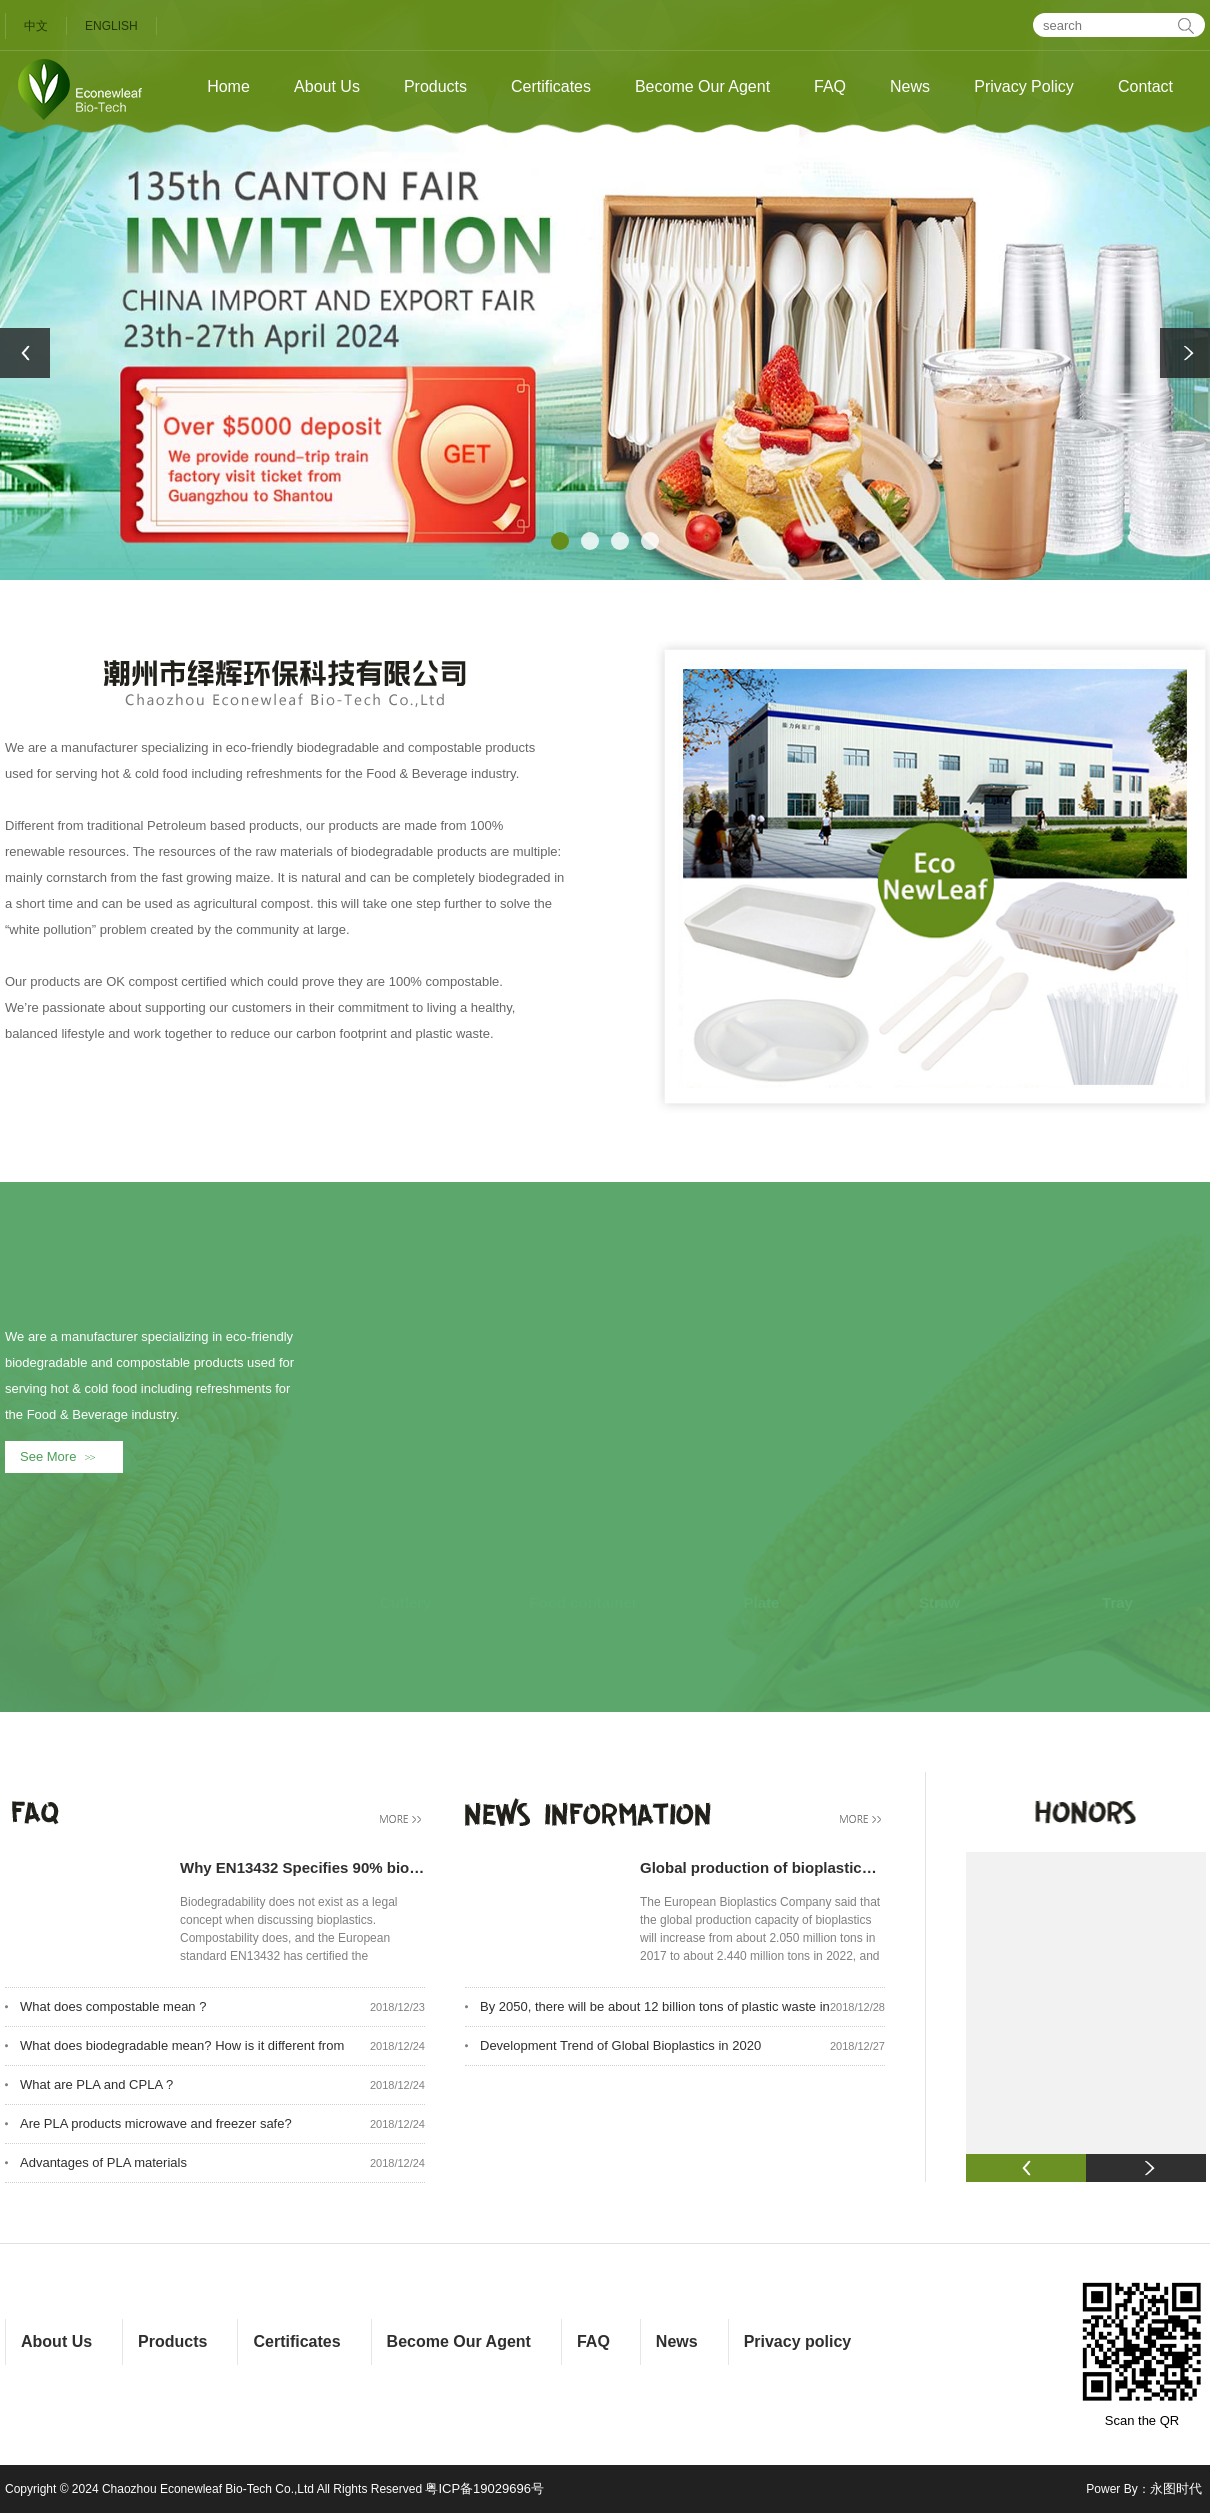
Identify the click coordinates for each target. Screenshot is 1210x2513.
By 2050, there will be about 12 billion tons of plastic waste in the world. (655, 2012)
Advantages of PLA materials (103, 2162)
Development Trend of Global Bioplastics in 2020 (620, 2045)
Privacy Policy (1024, 86)
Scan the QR (1142, 2353)
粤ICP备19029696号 (484, 2488)
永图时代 (1176, 2488)
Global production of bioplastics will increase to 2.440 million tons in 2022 (762, 1867)
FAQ (830, 86)
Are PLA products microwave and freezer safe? (156, 2123)
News (910, 86)
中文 (36, 26)
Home (228, 86)
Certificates (551, 86)
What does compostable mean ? (113, 2006)
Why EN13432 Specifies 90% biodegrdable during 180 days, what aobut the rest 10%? (302, 1867)
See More (61, 1456)
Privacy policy (798, 2341)
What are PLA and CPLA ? (96, 2084)
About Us (327, 86)
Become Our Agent (702, 86)
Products (435, 86)
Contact (1145, 86)
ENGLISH (111, 26)
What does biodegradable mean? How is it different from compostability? (182, 2051)
